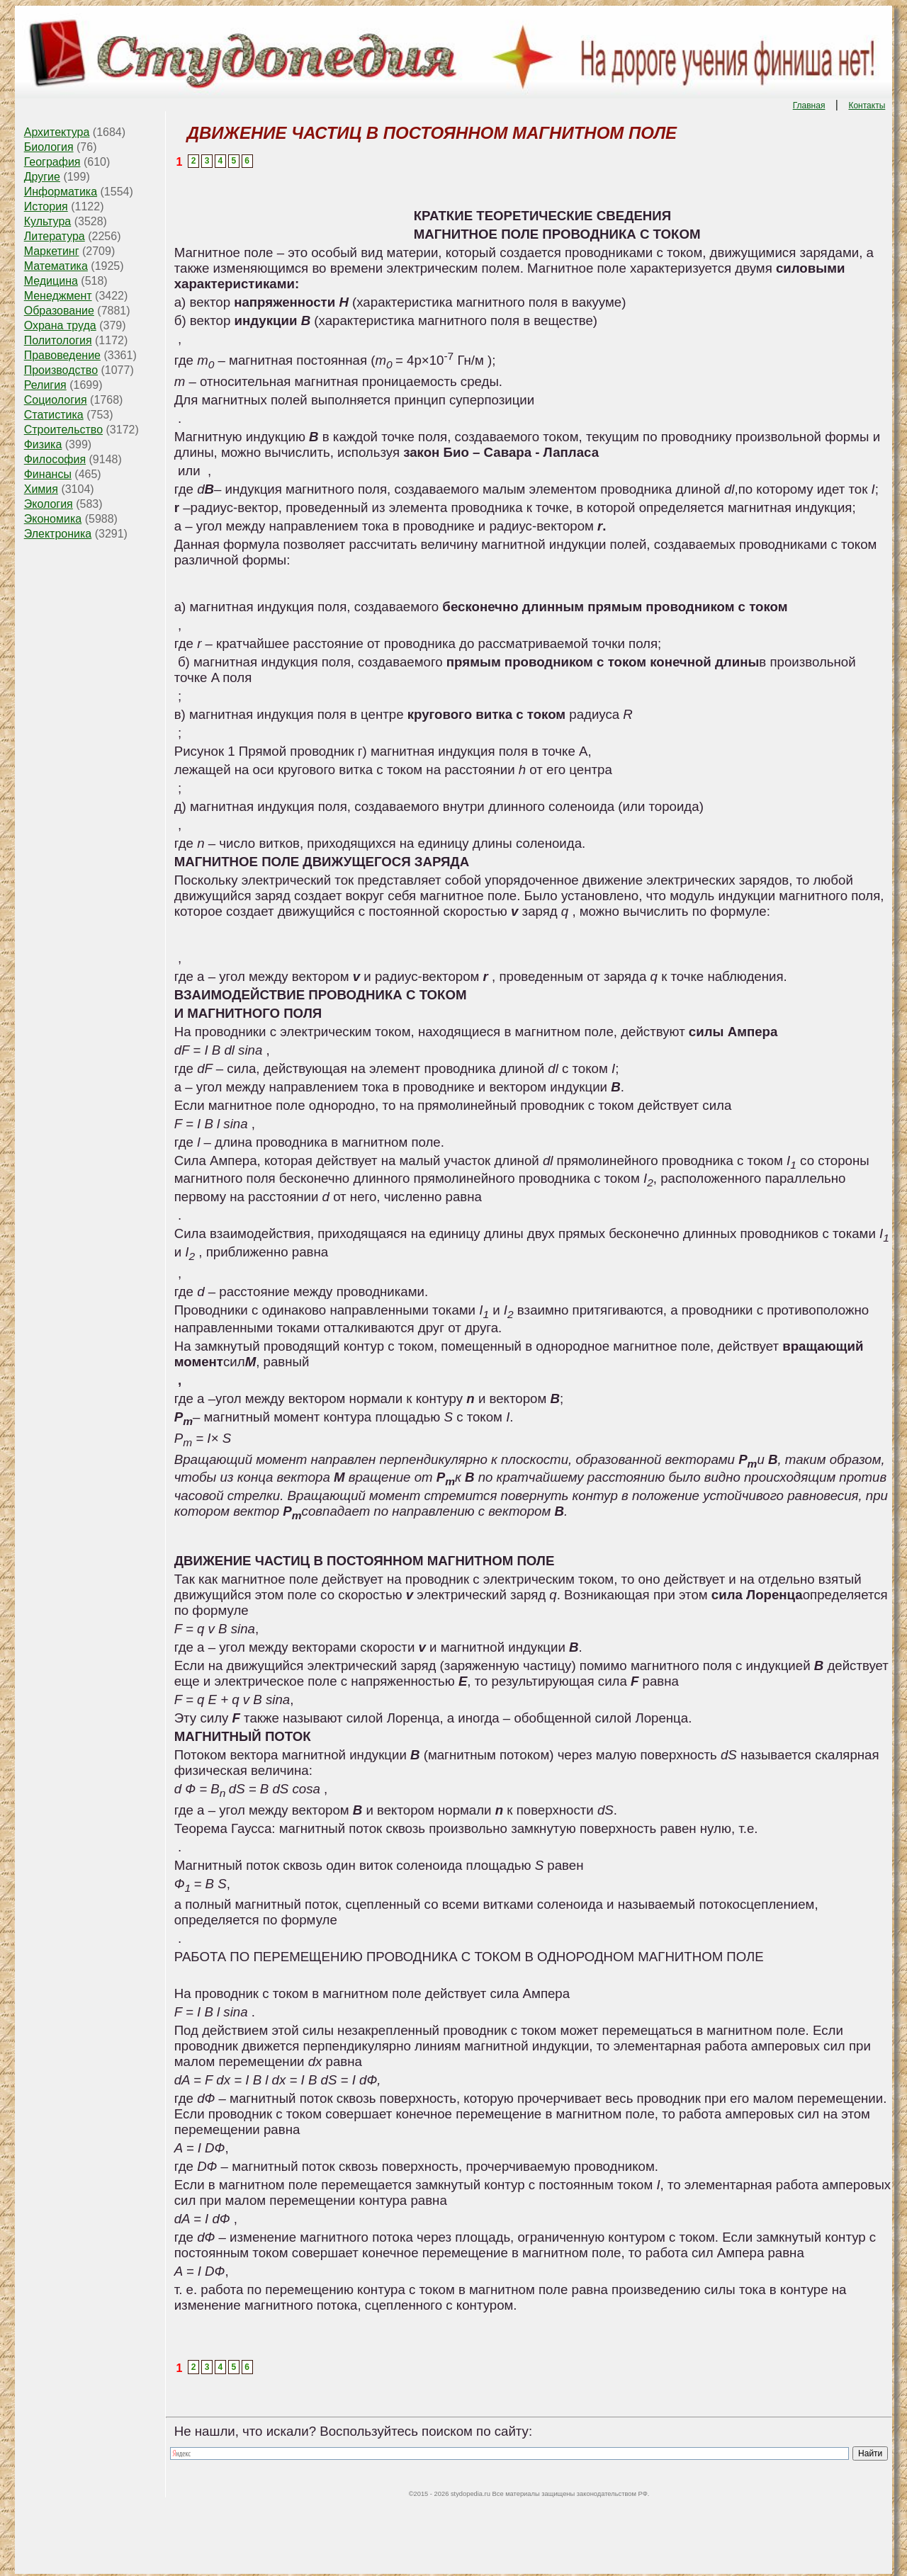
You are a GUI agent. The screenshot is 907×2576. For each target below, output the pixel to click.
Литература (54, 236)
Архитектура (57, 132)
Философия (55, 459)
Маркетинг (51, 251)
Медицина (51, 281)
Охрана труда (60, 325)
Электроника (58, 534)
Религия (45, 385)
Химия (41, 489)
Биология (49, 147)
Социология (55, 400)
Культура (48, 221)
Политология (58, 340)
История (46, 206)
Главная (809, 105)
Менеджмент (58, 296)
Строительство (63, 430)
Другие (42, 177)
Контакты (866, 105)
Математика (56, 266)
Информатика (60, 192)
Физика (43, 444)
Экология (48, 504)
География (52, 162)
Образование (59, 311)
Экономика (53, 519)
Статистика (54, 415)
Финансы (48, 474)
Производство (61, 370)
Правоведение (62, 355)
